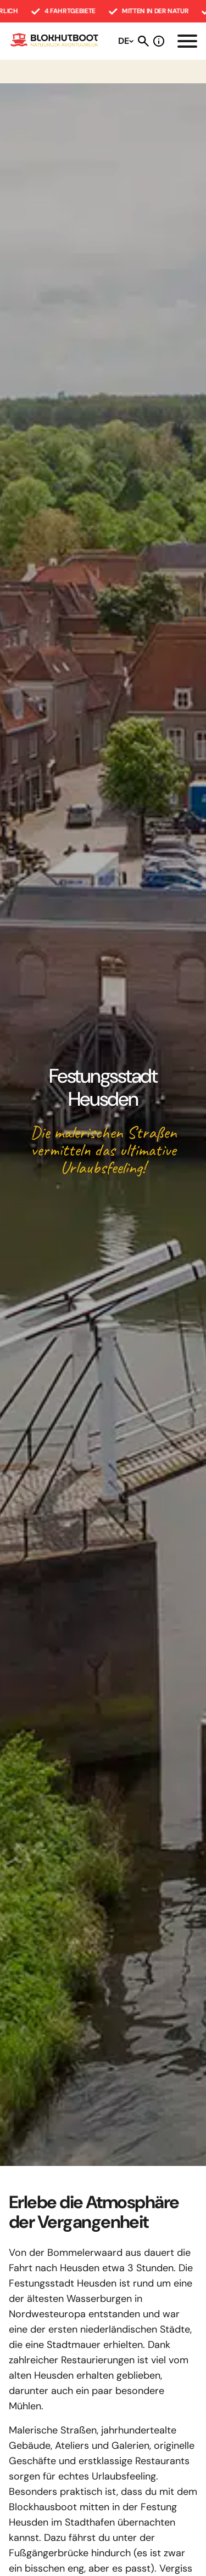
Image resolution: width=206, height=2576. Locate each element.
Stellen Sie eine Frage (158, 41)
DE (123, 41)
